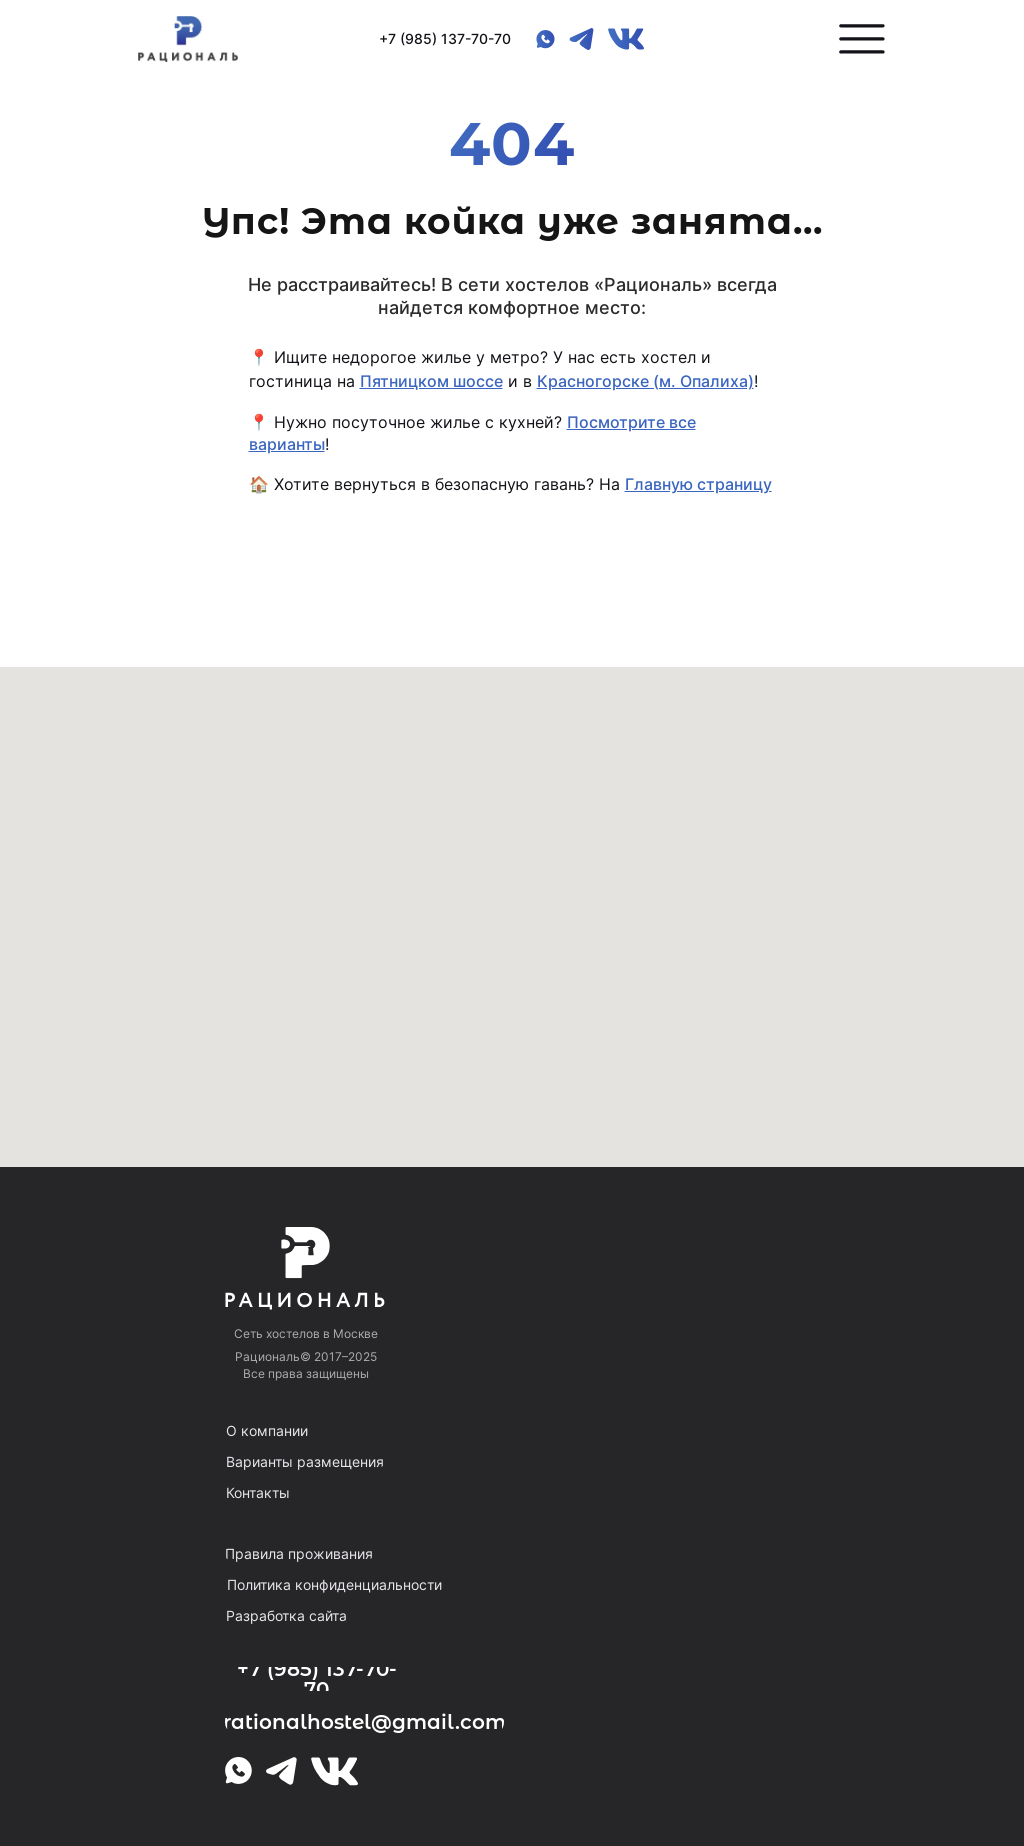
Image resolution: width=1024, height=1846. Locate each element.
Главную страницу (698, 484)
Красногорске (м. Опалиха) (645, 381)
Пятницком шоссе (431, 381)
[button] (862, 39)
